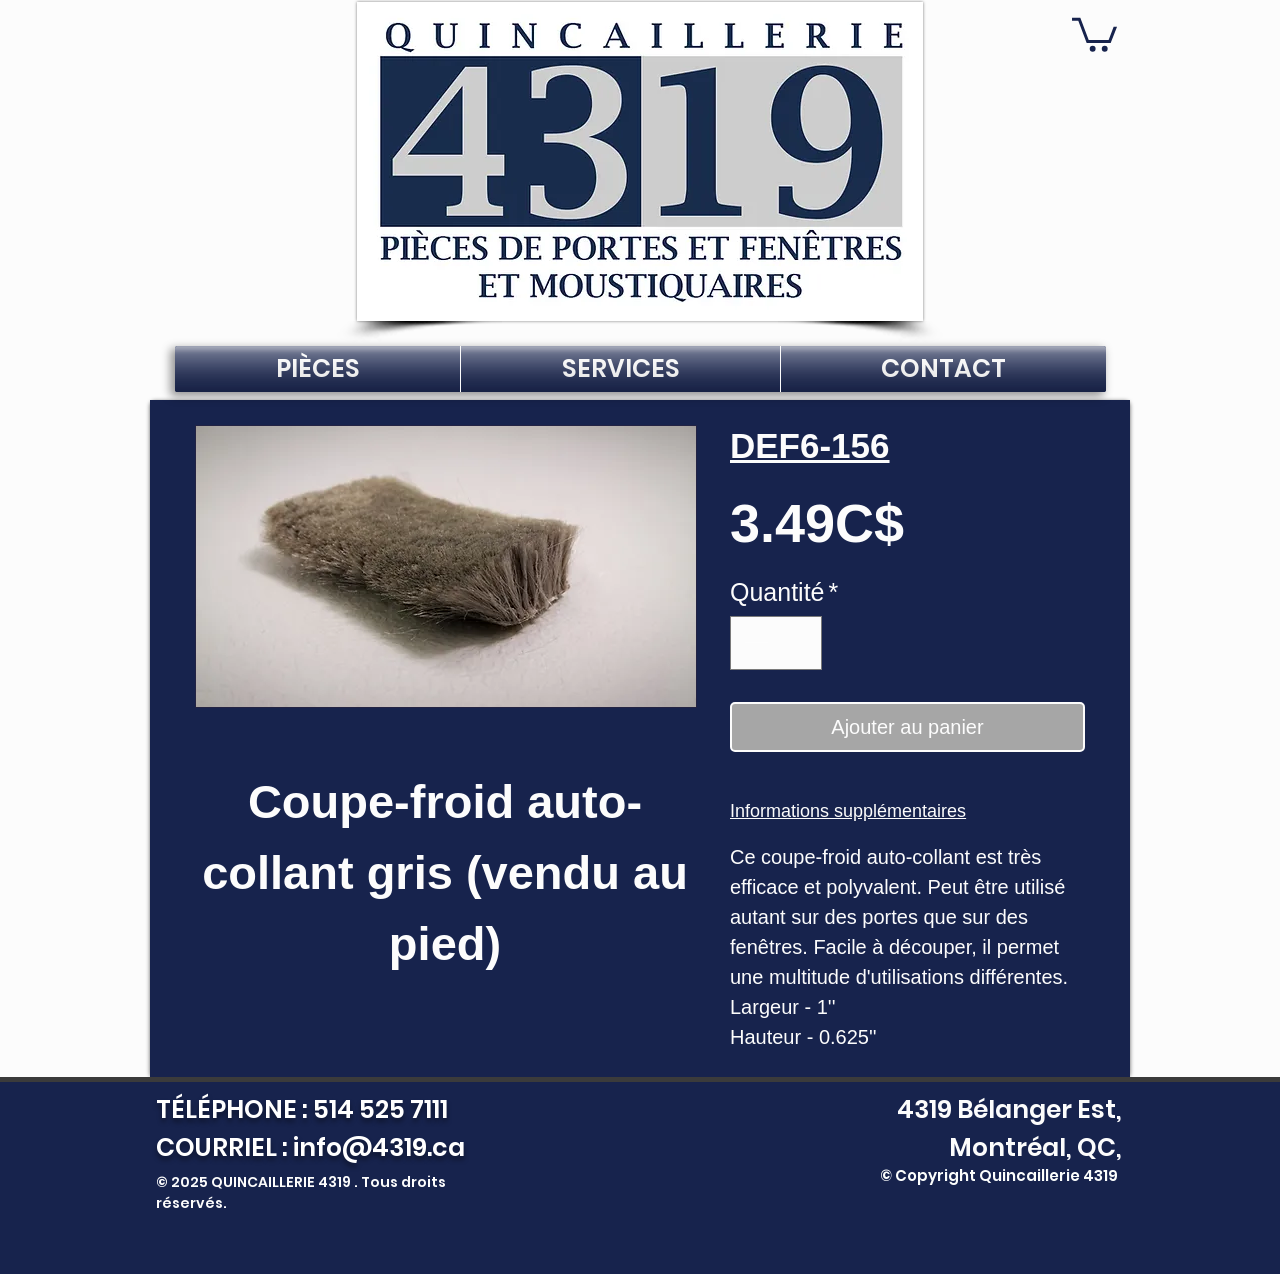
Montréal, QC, (1035, 1147)
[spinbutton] (776, 643)
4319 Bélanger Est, (1004, 1109)
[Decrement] (754, 643)
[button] (1094, 33)
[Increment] (799, 643)
